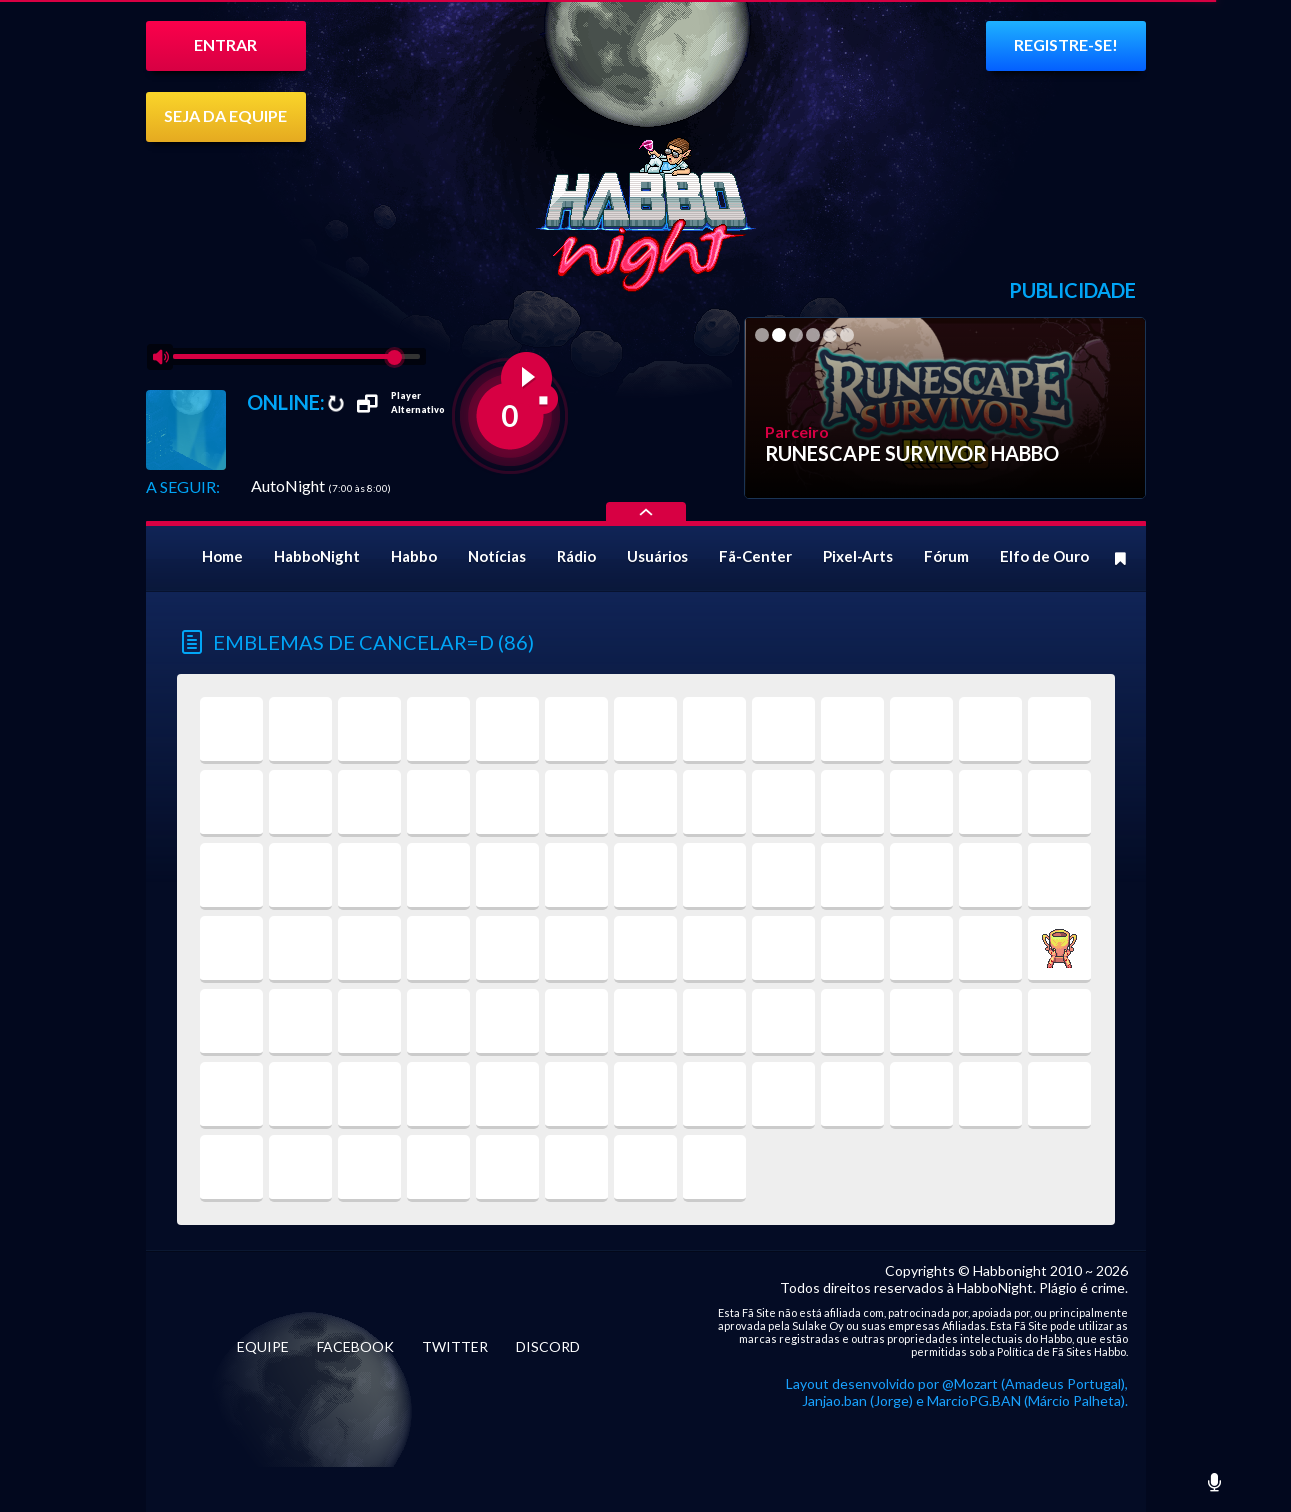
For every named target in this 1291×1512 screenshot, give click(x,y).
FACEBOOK (355, 1346)
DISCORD (548, 1346)
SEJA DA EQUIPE (225, 115)
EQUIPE (263, 1346)
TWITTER (455, 1346)
